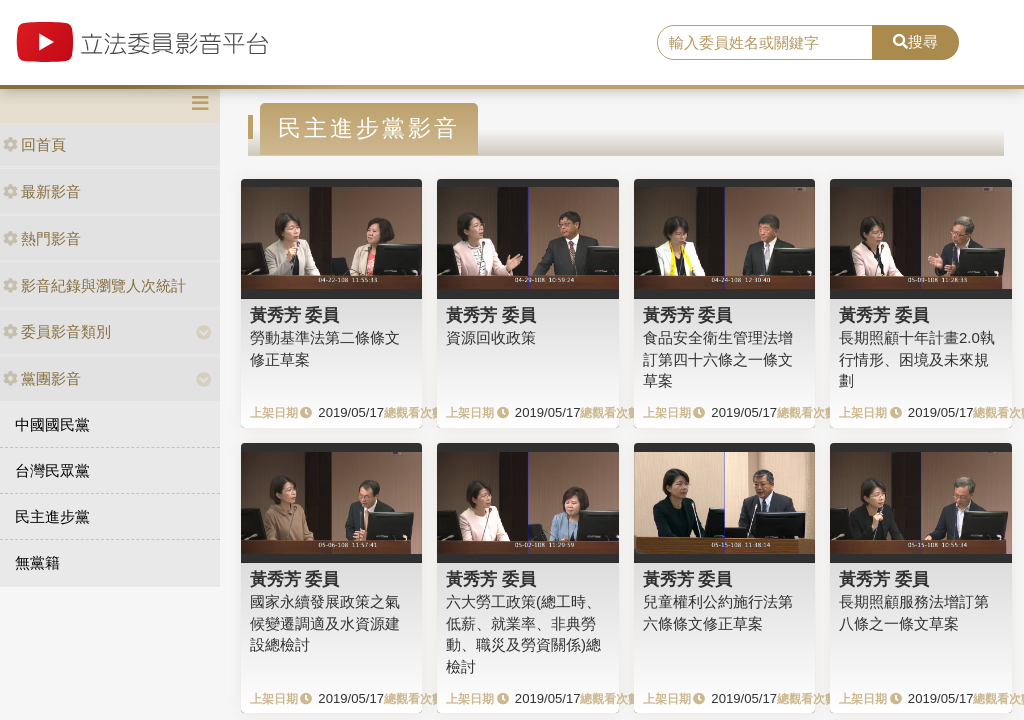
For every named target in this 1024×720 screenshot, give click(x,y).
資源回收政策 (491, 337)
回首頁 (34, 144)
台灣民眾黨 (52, 470)
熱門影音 (42, 238)
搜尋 (915, 41)
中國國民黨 (52, 424)
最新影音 (42, 191)
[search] (765, 43)
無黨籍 (37, 562)
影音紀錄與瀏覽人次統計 (94, 285)
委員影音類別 (57, 331)
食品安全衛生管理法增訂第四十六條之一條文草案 (718, 359)
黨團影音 (42, 378)
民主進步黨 (52, 516)
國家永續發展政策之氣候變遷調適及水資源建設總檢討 (325, 623)
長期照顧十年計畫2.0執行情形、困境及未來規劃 (917, 359)
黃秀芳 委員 (295, 315)
